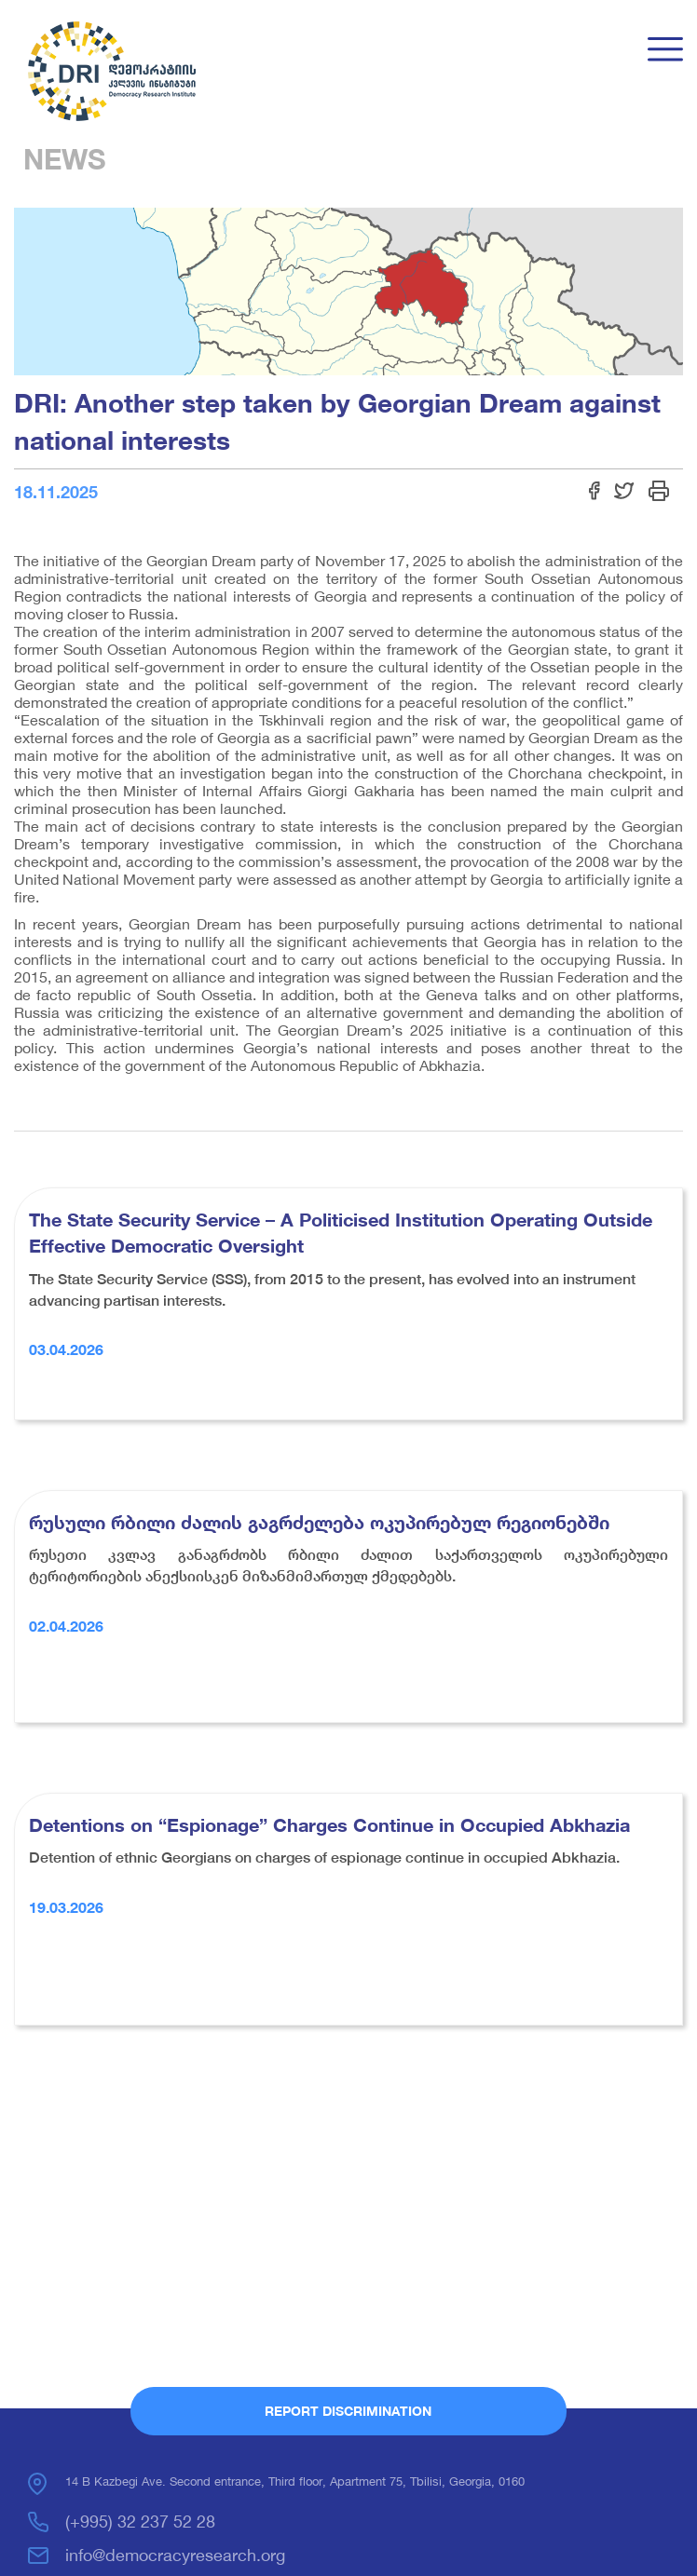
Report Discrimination (348, 2411)
